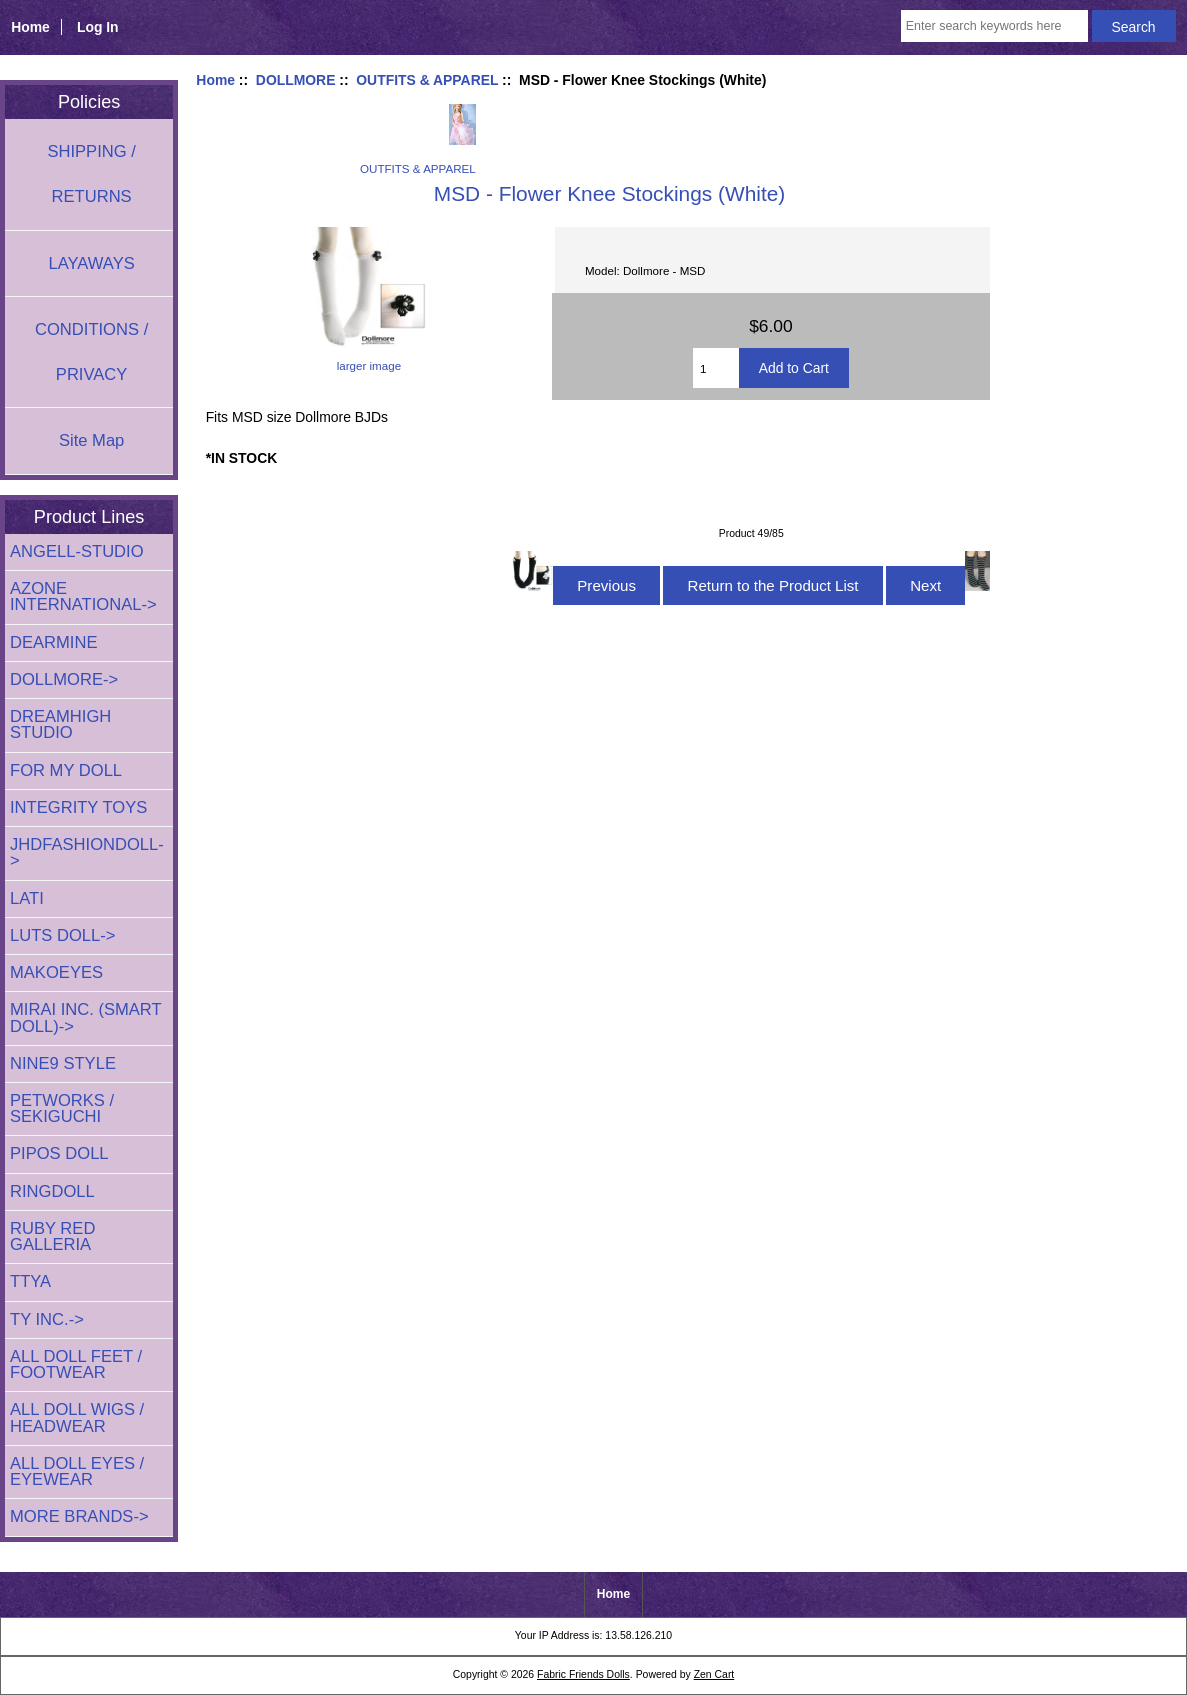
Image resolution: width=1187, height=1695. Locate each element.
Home (30, 27)
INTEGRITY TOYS (78, 807)
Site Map (91, 440)
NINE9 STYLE (63, 1063)
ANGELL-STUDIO (77, 551)
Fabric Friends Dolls (583, 1674)
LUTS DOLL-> (63, 935)
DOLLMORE (296, 80)
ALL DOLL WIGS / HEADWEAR (77, 1417)
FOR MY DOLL (66, 770)
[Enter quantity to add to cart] (716, 368)
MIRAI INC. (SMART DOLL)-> (85, 1017)
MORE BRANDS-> (79, 1516)
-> (64, 679)
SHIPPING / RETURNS (91, 174)
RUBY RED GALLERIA (52, 1236)
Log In (98, 27)
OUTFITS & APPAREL (427, 80)
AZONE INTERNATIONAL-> (83, 596)
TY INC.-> (47, 1319)
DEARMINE (54, 642)
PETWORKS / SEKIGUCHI (62, 1108)
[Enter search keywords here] (994, 26)
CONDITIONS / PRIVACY (91, 352)
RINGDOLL (52, 1191)
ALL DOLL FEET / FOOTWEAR (76, 1364)
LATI (27, 898)
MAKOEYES (56, 972)
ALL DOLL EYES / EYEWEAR (77, 1471)
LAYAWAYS (91, 263)
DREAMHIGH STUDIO (60, 724)
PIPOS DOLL (59, 1153)
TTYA (30, 1281)
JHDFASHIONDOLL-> (87, 852)
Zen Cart (714, 1674)
